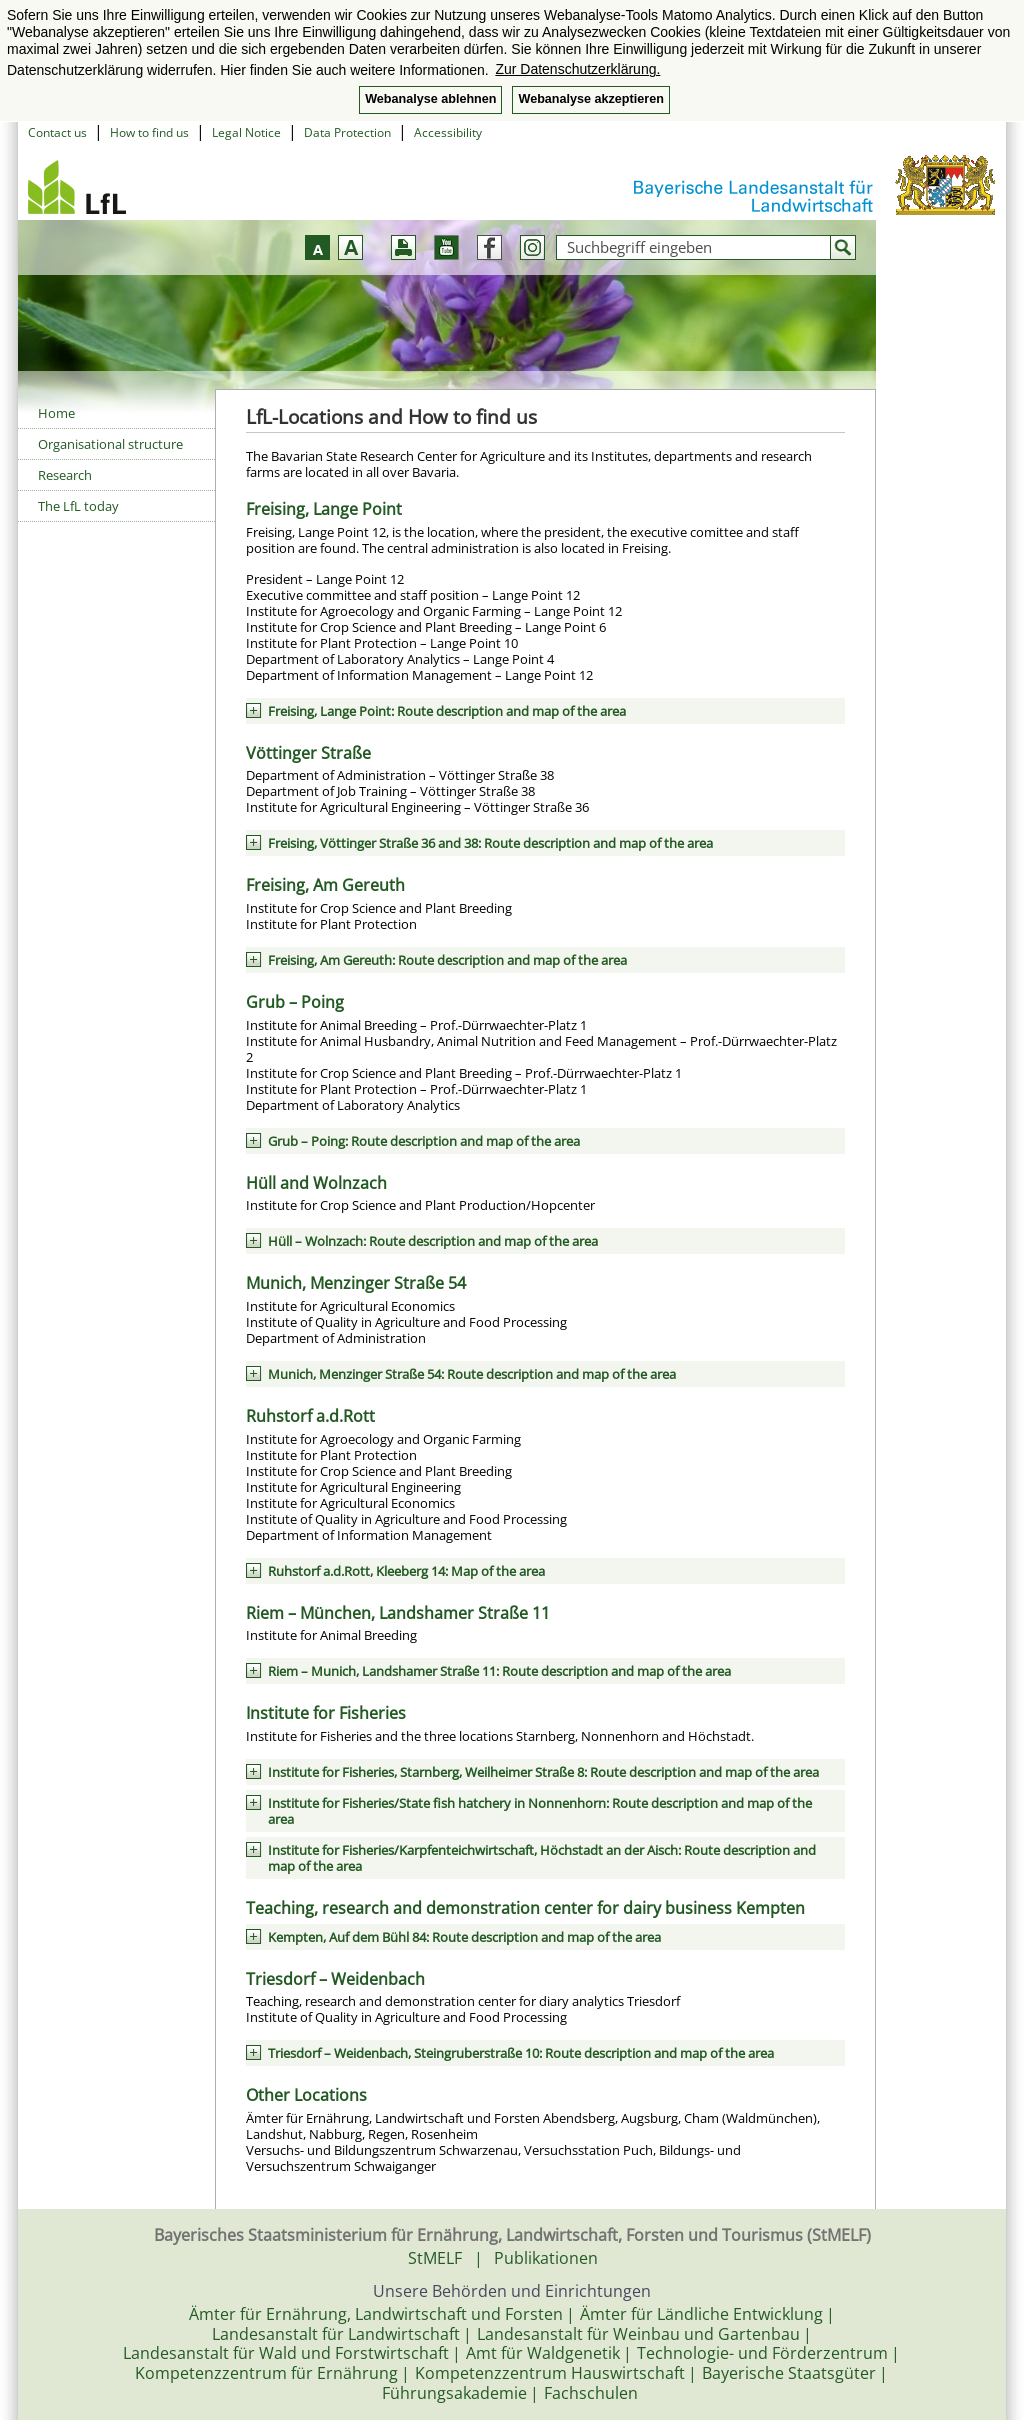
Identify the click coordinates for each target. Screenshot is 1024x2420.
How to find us (149, 132)
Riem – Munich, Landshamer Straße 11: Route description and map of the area (499, 1671)
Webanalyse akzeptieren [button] (590, 99)
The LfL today (78, 506)
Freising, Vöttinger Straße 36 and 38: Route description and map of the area (490, 843)
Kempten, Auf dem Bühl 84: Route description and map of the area (464, 1937)
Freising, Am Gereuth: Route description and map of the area (447, 960)
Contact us (57, 132)
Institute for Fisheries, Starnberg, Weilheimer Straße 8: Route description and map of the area (543, 1772)
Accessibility (448, 132)
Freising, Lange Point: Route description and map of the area (447, 711)
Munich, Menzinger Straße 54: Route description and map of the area (472, 1374)
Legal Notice (246, 132)
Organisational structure (110, 444)
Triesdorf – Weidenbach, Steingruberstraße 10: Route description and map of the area (521, 2053)
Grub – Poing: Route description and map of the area (424, 1141)
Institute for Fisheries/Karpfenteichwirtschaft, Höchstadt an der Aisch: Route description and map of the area (542, 1858)
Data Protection (347, 132)
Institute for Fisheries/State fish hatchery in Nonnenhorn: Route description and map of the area (540, 1811)
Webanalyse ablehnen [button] (430, 99)
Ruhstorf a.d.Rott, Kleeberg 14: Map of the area (406, 1571)
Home (56, 413)
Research (65, 475)
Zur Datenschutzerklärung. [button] (577, 69)
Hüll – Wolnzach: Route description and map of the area (433, 1241)
